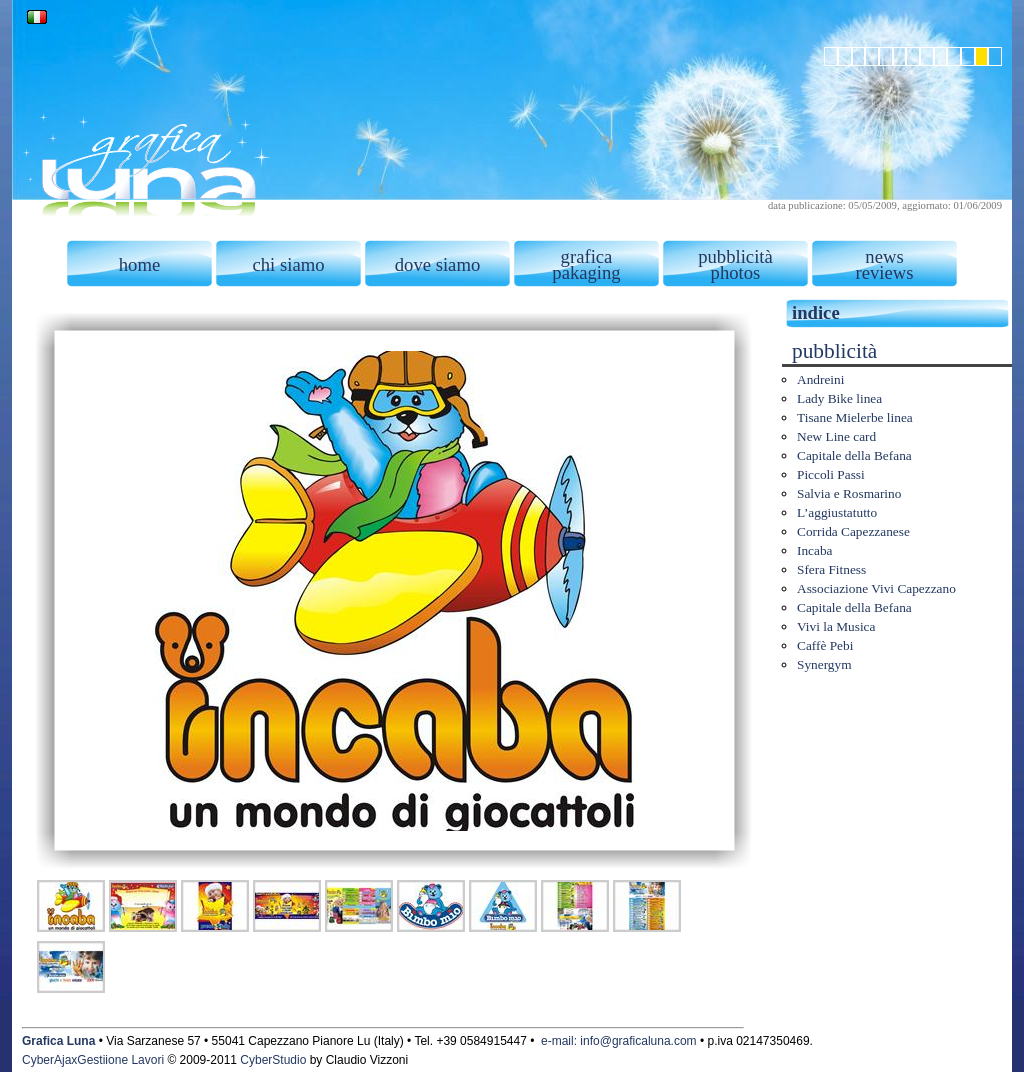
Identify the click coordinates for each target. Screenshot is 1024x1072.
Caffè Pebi (825, 645)
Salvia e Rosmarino (849, 493)
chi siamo (288, 264)
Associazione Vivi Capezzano (876, 588)
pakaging (586, 272)
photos (736, 272)
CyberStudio (273, 1060)
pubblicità (735, 256)
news (884, 256)
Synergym (824, 664)
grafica (587, 256)
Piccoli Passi (831, 474)
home (139, 264)
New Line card (836, 436)
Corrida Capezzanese (853, 531)
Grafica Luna (58, 1041)
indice (816, 312)
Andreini (820, 379)
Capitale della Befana (854, 455)
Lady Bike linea (839, 398)
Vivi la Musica (836, 626)
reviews (884, 272)
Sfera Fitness (831, 569)
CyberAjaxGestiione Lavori (93, 1060)
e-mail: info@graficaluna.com (619, 1041)
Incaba (815, 550)
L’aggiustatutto (837, 512)
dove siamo (438, 264)
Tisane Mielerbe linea (855, 417)
